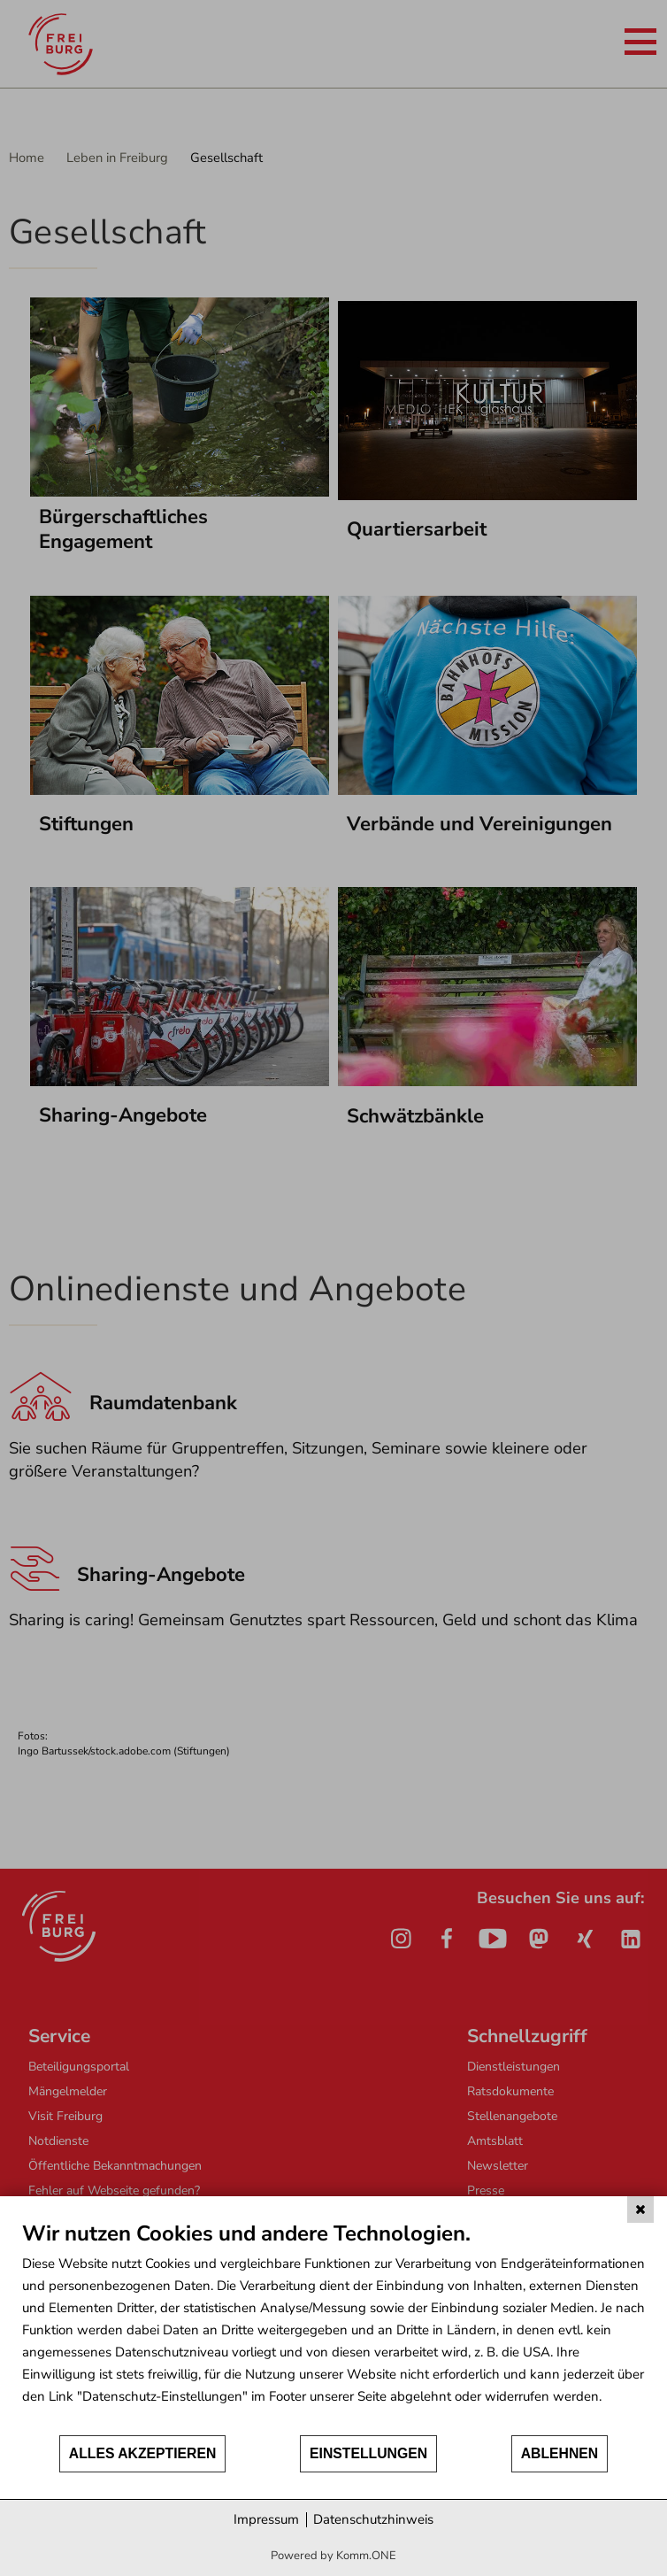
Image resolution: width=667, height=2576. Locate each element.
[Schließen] (640, 2209)
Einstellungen (368, 2453)
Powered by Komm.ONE (333, 2556)
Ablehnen (560, 2453)
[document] (333, 2327)
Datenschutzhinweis (373, 2519)
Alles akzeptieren (143, 2453)
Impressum (266, 2519)
